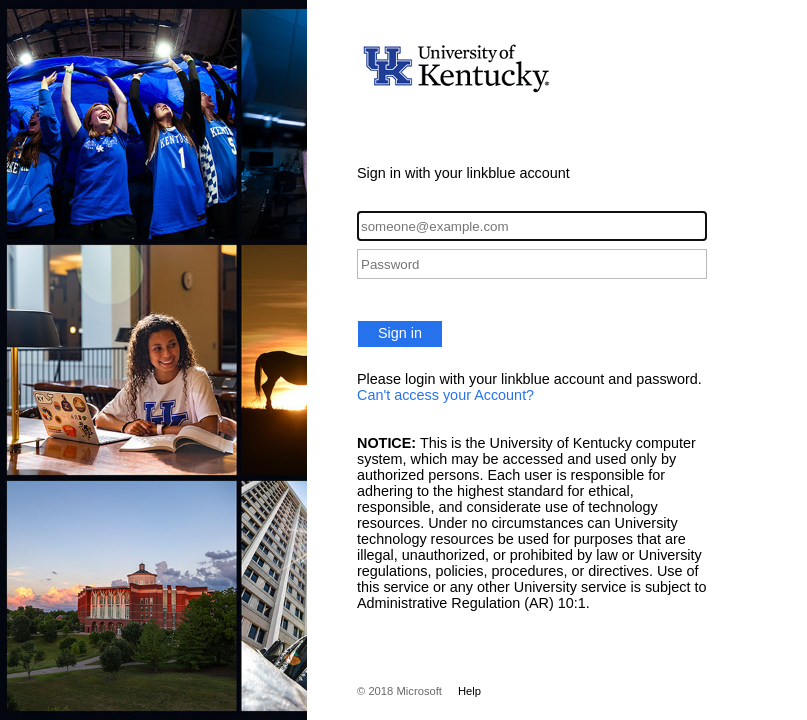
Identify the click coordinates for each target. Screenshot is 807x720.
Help (469, 691)
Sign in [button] (400, 333)
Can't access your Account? (445, 395)
